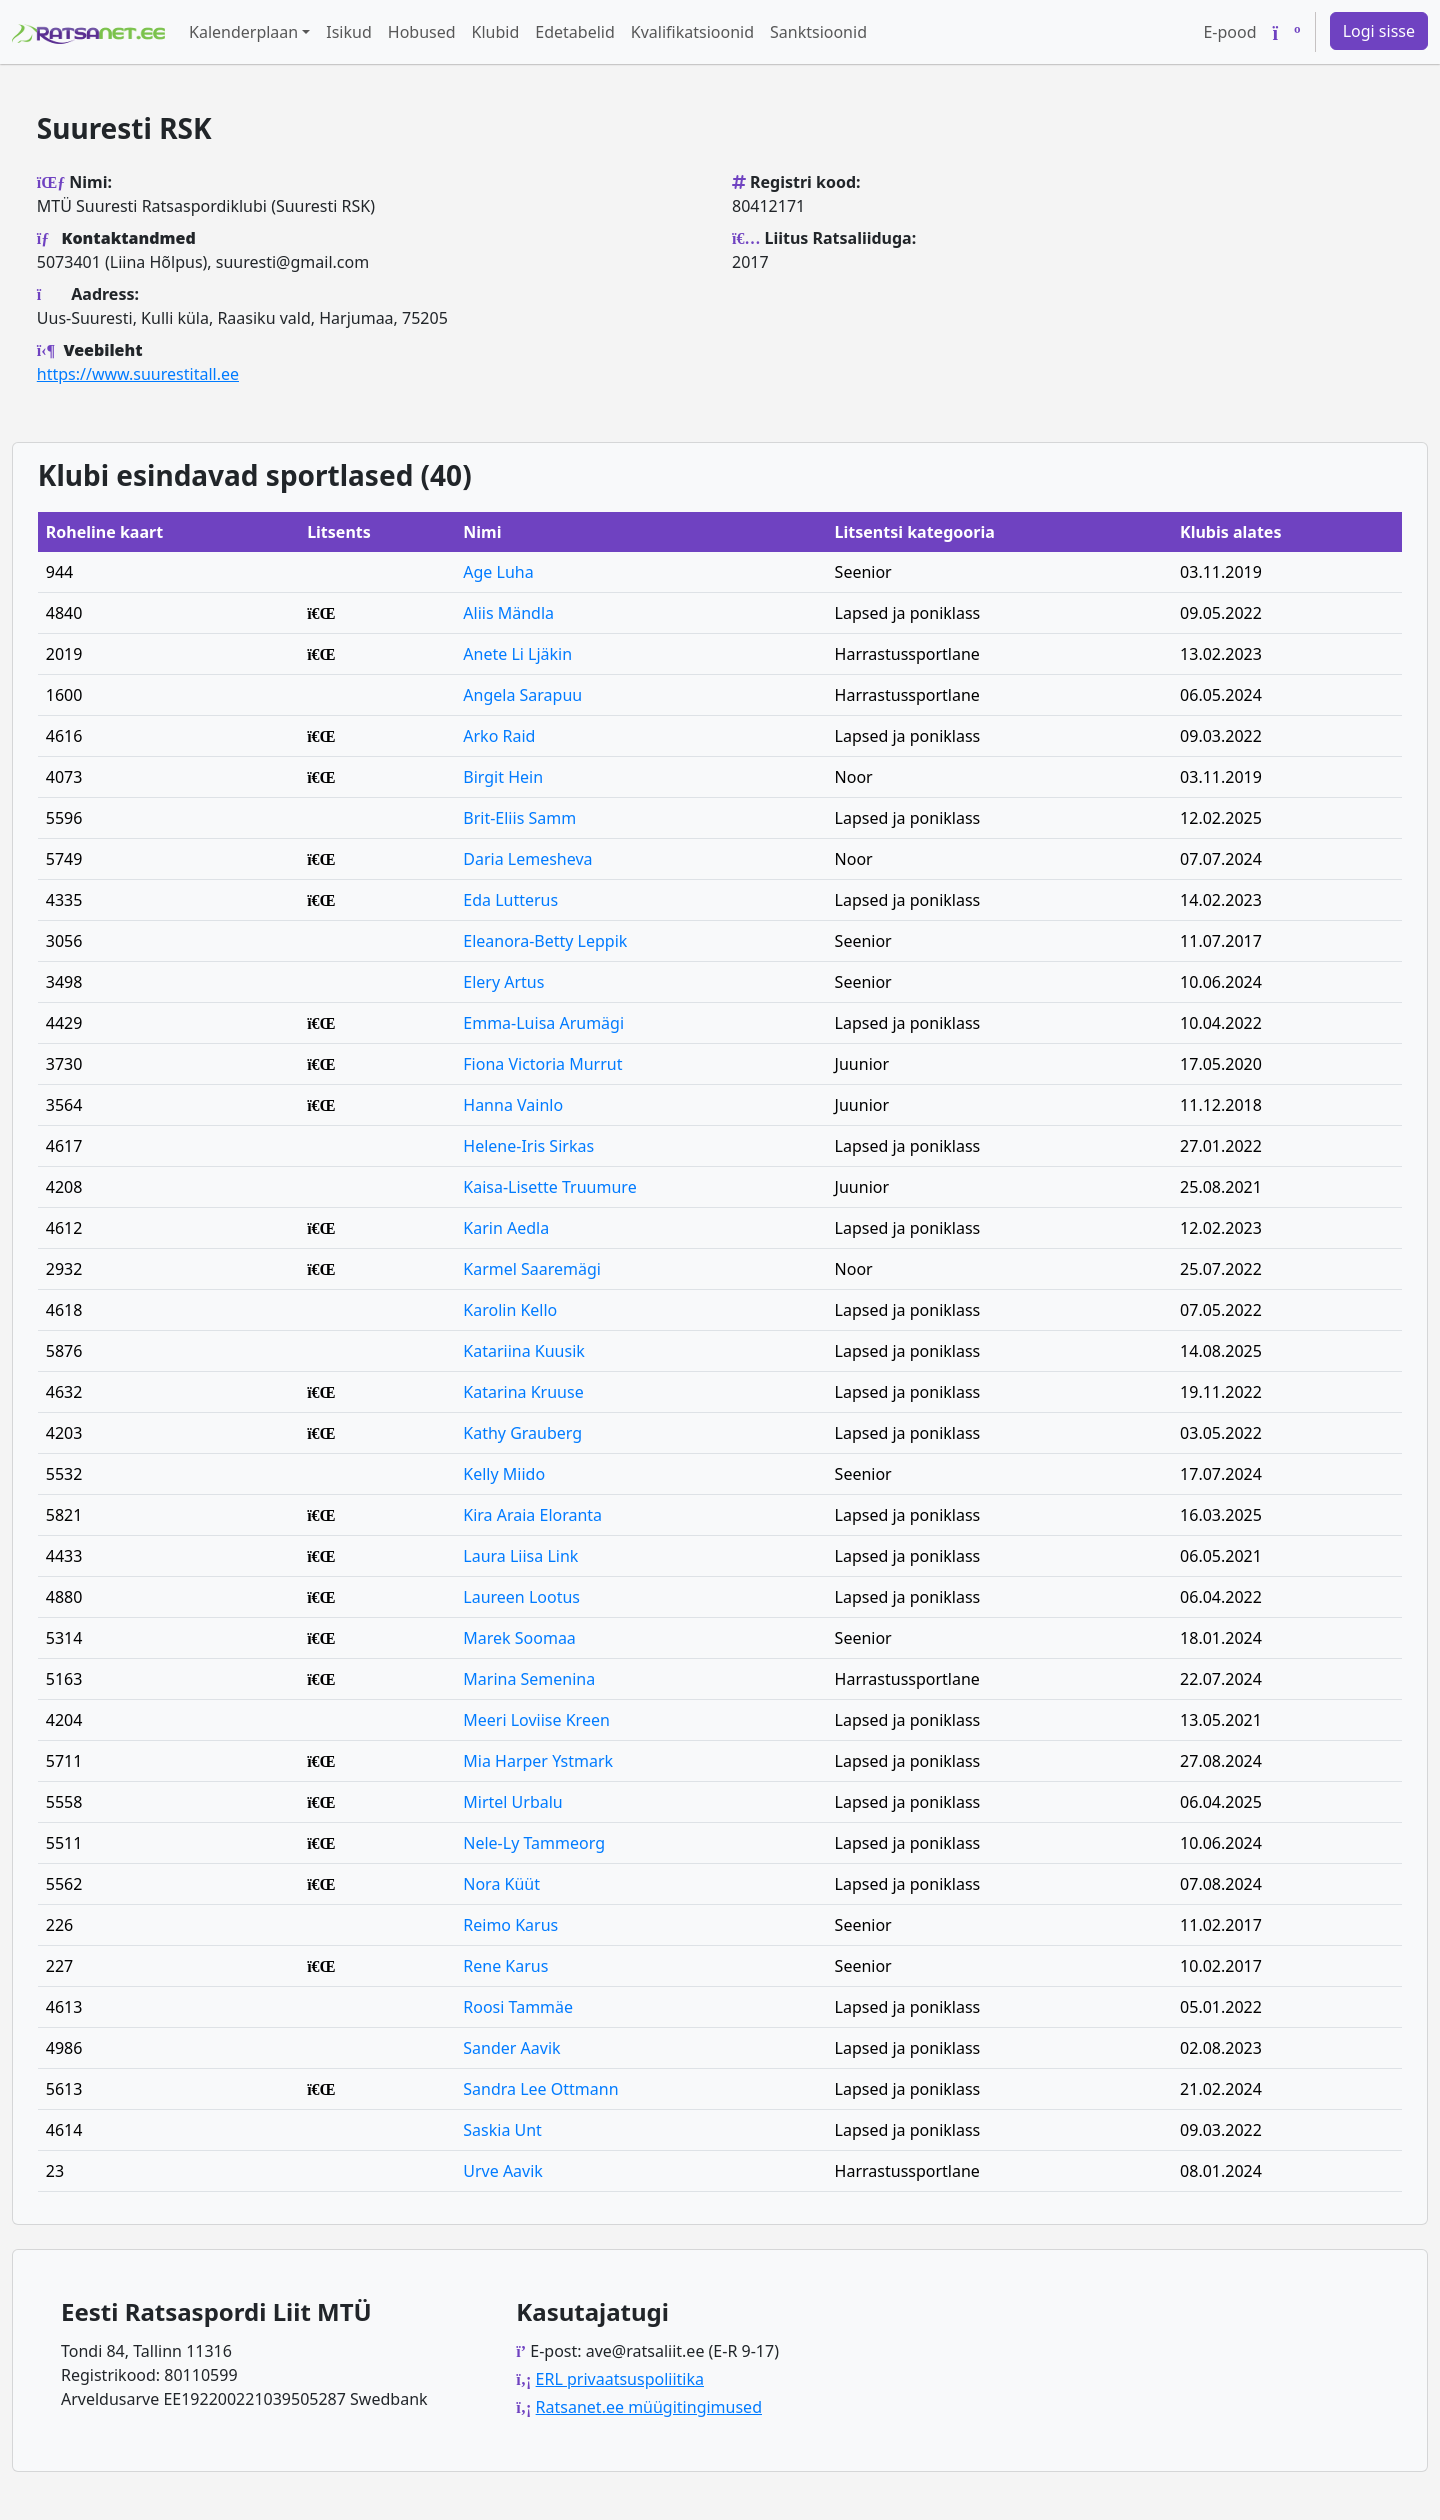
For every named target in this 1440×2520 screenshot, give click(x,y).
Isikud (349, 32)
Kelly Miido (504, 1474)
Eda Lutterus (510, 900)
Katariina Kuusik (524, 1351)
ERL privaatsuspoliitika (620, 2379)
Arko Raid (499, 736)
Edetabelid (574, 32)
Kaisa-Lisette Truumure (549, 1187)
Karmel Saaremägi (532, 1269)
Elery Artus (503, 982)
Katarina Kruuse (523, 1392)
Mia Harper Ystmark (538, 1761)
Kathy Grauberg (522, 1433)
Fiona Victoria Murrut (542, 1064)
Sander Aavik (511, 2048)
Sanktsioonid (818, 32)
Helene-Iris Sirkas (528, 1146)
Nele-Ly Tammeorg (534, 1843)
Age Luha (498, 572)
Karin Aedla (506, 1228)
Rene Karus (505, 1966)
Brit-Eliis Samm (519, 818)
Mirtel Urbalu (512, 1802)
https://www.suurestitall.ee (138, 374)
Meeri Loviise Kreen (536, 1720)
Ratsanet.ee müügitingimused (649, 2407)
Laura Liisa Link (520, 1556)
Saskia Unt (502, 2130)
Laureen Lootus (521, 1597)
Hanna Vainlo (513, 1105)
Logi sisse (1379, 31)
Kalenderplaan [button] (243, 32)
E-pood (1229, 32)
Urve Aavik (503, 2171)
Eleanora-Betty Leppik (545, 941)
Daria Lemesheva (527, 859)
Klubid (496, 32)
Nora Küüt (501, 1884)
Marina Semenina (529, 1679)
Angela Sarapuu (522, 695)
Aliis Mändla (508, 613)
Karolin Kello (510, 1310)
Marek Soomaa (519, 1638)
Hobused (422, 32)
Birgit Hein (503, 777)
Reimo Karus (510, 1925)
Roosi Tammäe (518, 2007)
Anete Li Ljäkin (517, 654)
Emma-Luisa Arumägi (543, 1023)
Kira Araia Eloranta (532, 1515)
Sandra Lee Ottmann (540, 2089)
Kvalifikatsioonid (692, 32)
